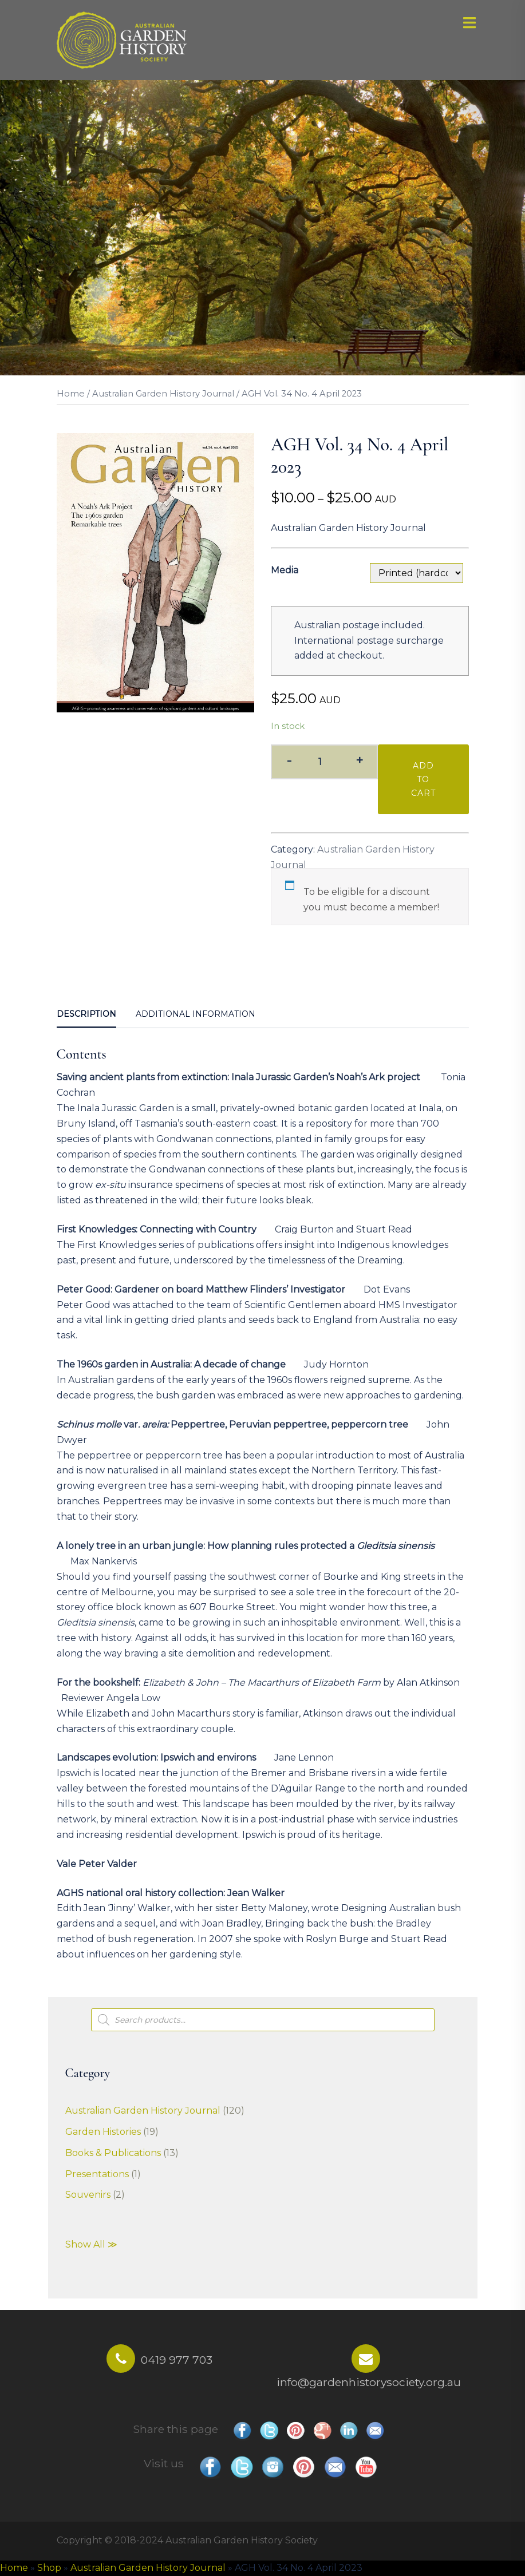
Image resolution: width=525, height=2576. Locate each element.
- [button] (289, 760)
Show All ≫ (91, 2244)
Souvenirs (87, 2194)
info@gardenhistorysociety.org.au (369, 2382)
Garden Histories (103, 2131)
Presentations (97, 2174)
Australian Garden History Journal (163, 394)
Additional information (195, 1014)
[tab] (86, 1015)
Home (71, 394)
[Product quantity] (324, 762)
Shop (49, 2567)
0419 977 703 (176, 2360)
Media (284, 570)
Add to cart (423, 779)
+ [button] (359, 760)
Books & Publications (113, 2152)
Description (86, 1014)
